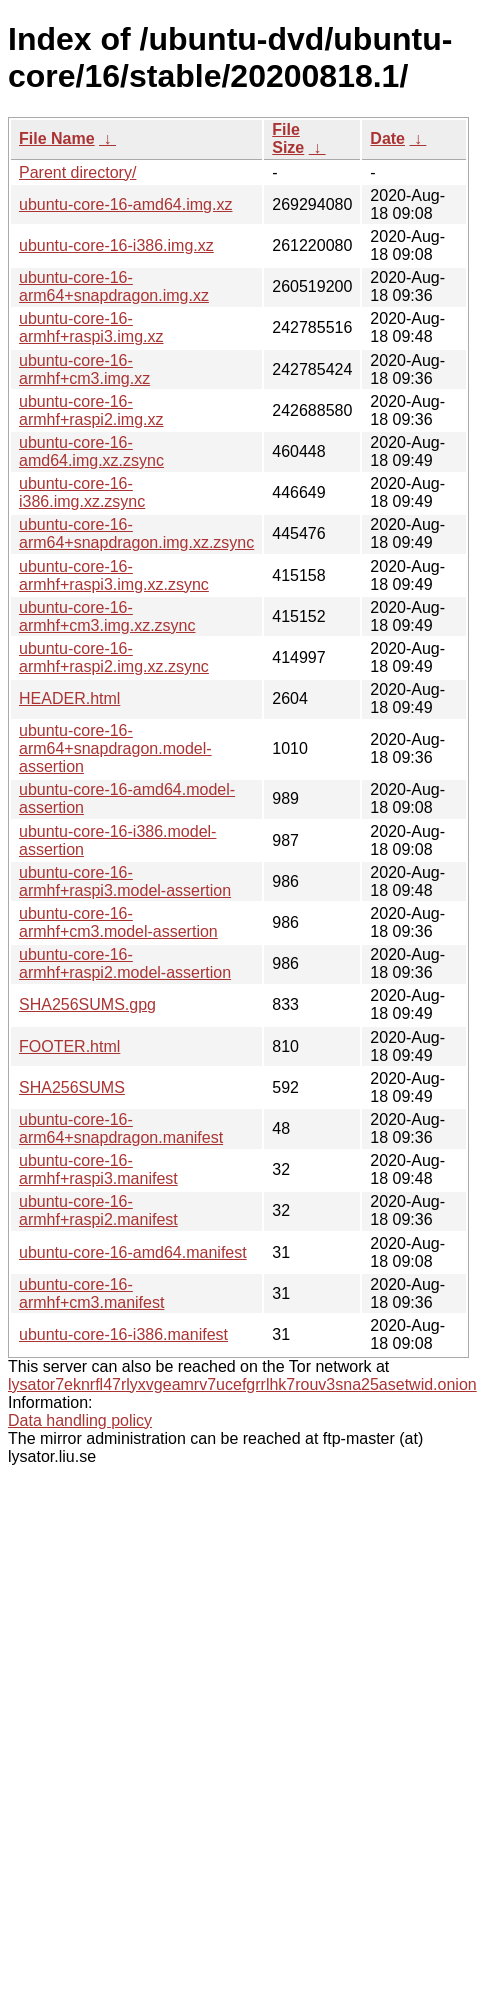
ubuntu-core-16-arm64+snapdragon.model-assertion (115, 748)
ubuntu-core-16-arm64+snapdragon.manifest (121, 1128)
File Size (288, 138)
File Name (57, 138)
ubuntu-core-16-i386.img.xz (116, 245)
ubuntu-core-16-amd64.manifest (133, 1252)
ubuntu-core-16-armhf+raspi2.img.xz (91, 410)
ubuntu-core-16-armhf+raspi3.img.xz (91, 327)
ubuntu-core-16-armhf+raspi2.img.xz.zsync (114, 657)
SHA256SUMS (72, 1087)
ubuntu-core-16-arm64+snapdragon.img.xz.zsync (136, 533)
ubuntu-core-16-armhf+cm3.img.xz (84, 369)
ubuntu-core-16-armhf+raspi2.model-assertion (125, 963)
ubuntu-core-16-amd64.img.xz (125, 204)
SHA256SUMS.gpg (87, 1004)
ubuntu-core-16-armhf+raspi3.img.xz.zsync (114, 575)
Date (387, 138)
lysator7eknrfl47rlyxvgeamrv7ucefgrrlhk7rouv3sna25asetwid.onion (242, 1384)
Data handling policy (80, 1420)
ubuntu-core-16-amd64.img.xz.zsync (91, 451)
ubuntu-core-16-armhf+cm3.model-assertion (118, 922)
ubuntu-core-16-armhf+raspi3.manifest (98, 1169)
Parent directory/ (77, 172)
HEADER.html (69, 698)
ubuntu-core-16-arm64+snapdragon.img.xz (114, 286)
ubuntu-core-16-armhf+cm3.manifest (91, 1293)
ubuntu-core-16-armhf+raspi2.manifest (98, 1210)
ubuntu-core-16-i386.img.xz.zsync (82, 492)
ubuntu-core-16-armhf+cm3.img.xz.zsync (107, 616)
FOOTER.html (69, 1046)
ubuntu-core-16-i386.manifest (123, 1334)
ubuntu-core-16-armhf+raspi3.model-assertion (125, 881)
